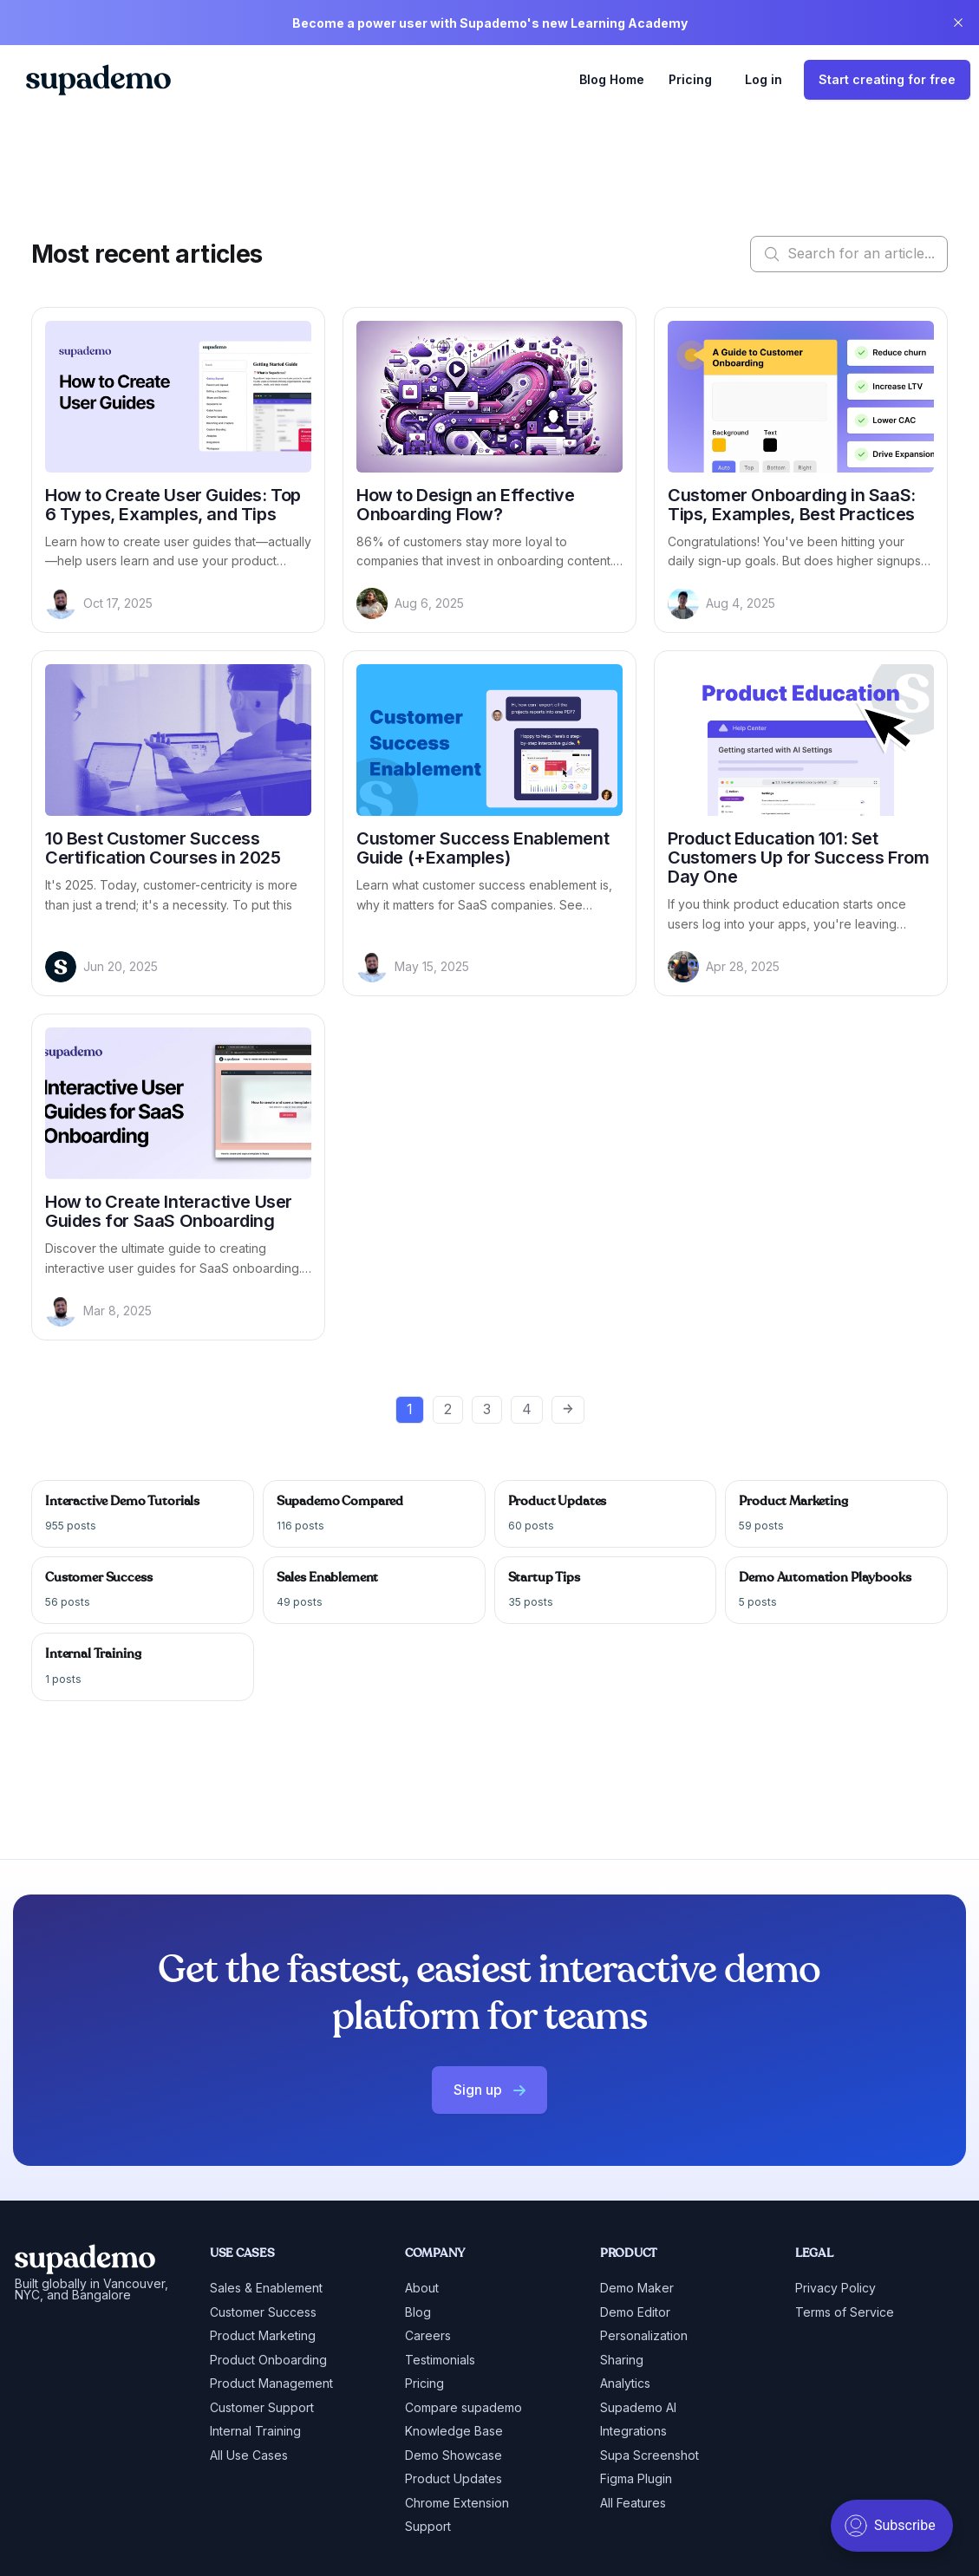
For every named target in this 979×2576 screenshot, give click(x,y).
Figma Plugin (636, 2478)
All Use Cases (249, 2455)
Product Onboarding (268, 2359)
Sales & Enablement (266, 2287)
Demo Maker (637, 2287)
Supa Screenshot (649, 2455)
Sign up (489, 2089)
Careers (428, 2335)
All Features (633, 2502)
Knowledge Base (454, 2430)
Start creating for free (887, 79)
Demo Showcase (453, 2455)
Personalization (644, 2335)
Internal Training (255, 2430)
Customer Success (263, 2312)
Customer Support (262, 2407)
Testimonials (440, 2359)
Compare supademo (463, 2407)
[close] (958, 22)
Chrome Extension (457, 2502)
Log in (763, 79)
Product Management (271, 2383)
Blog (418, 2312)
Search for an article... (849, 254)
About (422, 2287)
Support (428, 2526)
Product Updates (453, 2478)
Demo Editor (635, 2312)
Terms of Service (844, 2312)
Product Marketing (263, 2335)
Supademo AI (638, 2407)
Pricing (690, 79)
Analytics (625, 2383)
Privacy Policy (835, 2287)
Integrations (633, 2430)
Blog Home (611, 79)
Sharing (621, 2359)
